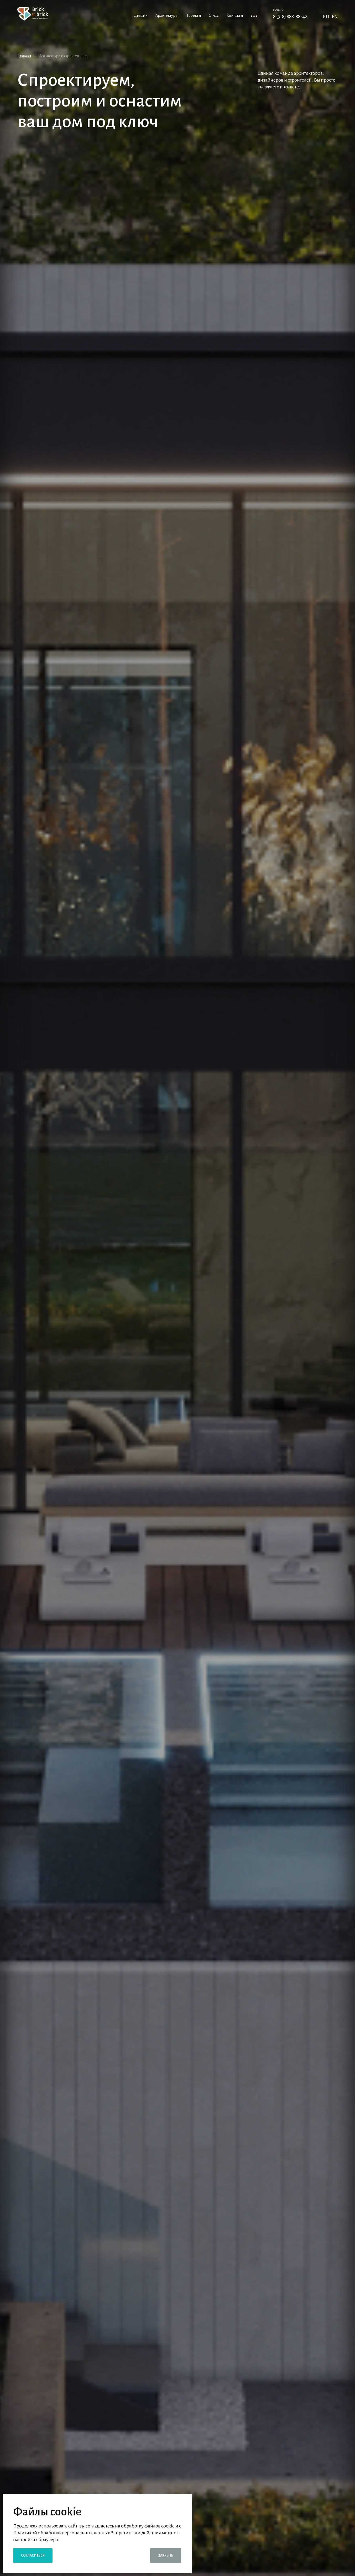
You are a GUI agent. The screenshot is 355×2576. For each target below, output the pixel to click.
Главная (24, 56)
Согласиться (33, 2555)
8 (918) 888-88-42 (290, 16)
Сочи (278, 10)
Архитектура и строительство (63, 56)
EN (335, 16)
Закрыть (165, 2555)
